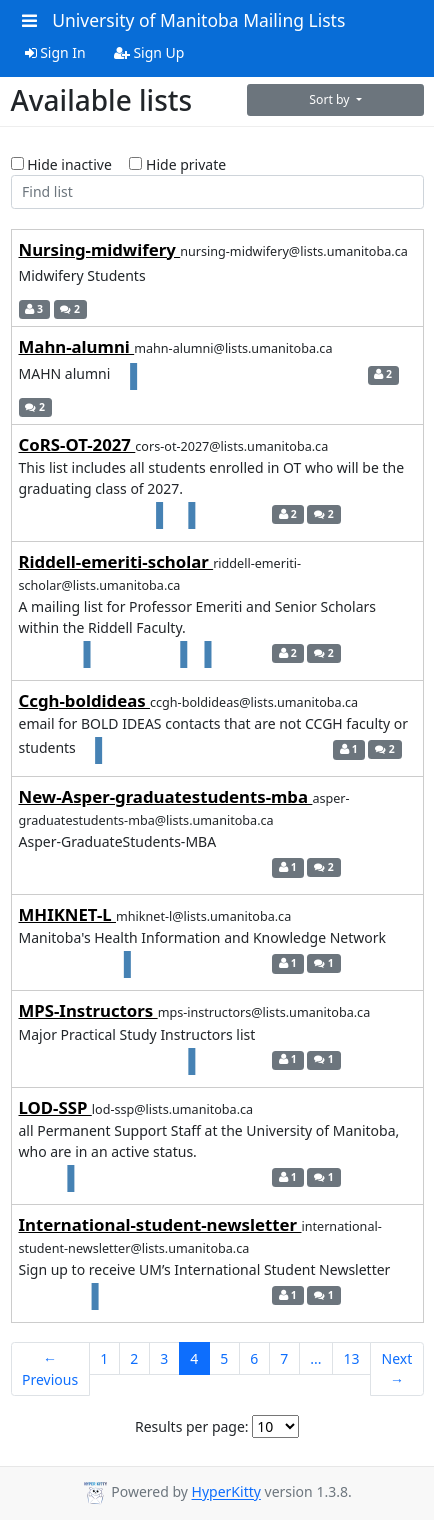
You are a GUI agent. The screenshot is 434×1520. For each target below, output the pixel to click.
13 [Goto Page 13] (352, 1358)
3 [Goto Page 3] (164, 1358)
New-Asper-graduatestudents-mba (166, 796)
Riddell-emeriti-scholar (116, 561)
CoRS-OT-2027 (77, 444)
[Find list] (217, 192)
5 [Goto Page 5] (224, 1358)
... (315, 1358)
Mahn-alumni (77, 346)
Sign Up (149, 52)
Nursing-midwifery (100, 249)
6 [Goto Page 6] (254, 1358)
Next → (397, 1369)
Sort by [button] (331, 99)
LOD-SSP (55, 1107)
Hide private (177, 164)
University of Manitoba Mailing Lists (198, 20)
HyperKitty (226, 1492)
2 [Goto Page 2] (134, 1358)
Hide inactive (61, 164)
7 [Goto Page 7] (284, 1358)
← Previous (50, 1369)
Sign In (55, 52)
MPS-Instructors (88, 1010)
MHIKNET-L (68, 914)
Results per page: (192, 1426)
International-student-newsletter (160, 1224)
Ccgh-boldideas (85, 700)
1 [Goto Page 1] (104, 1358)
